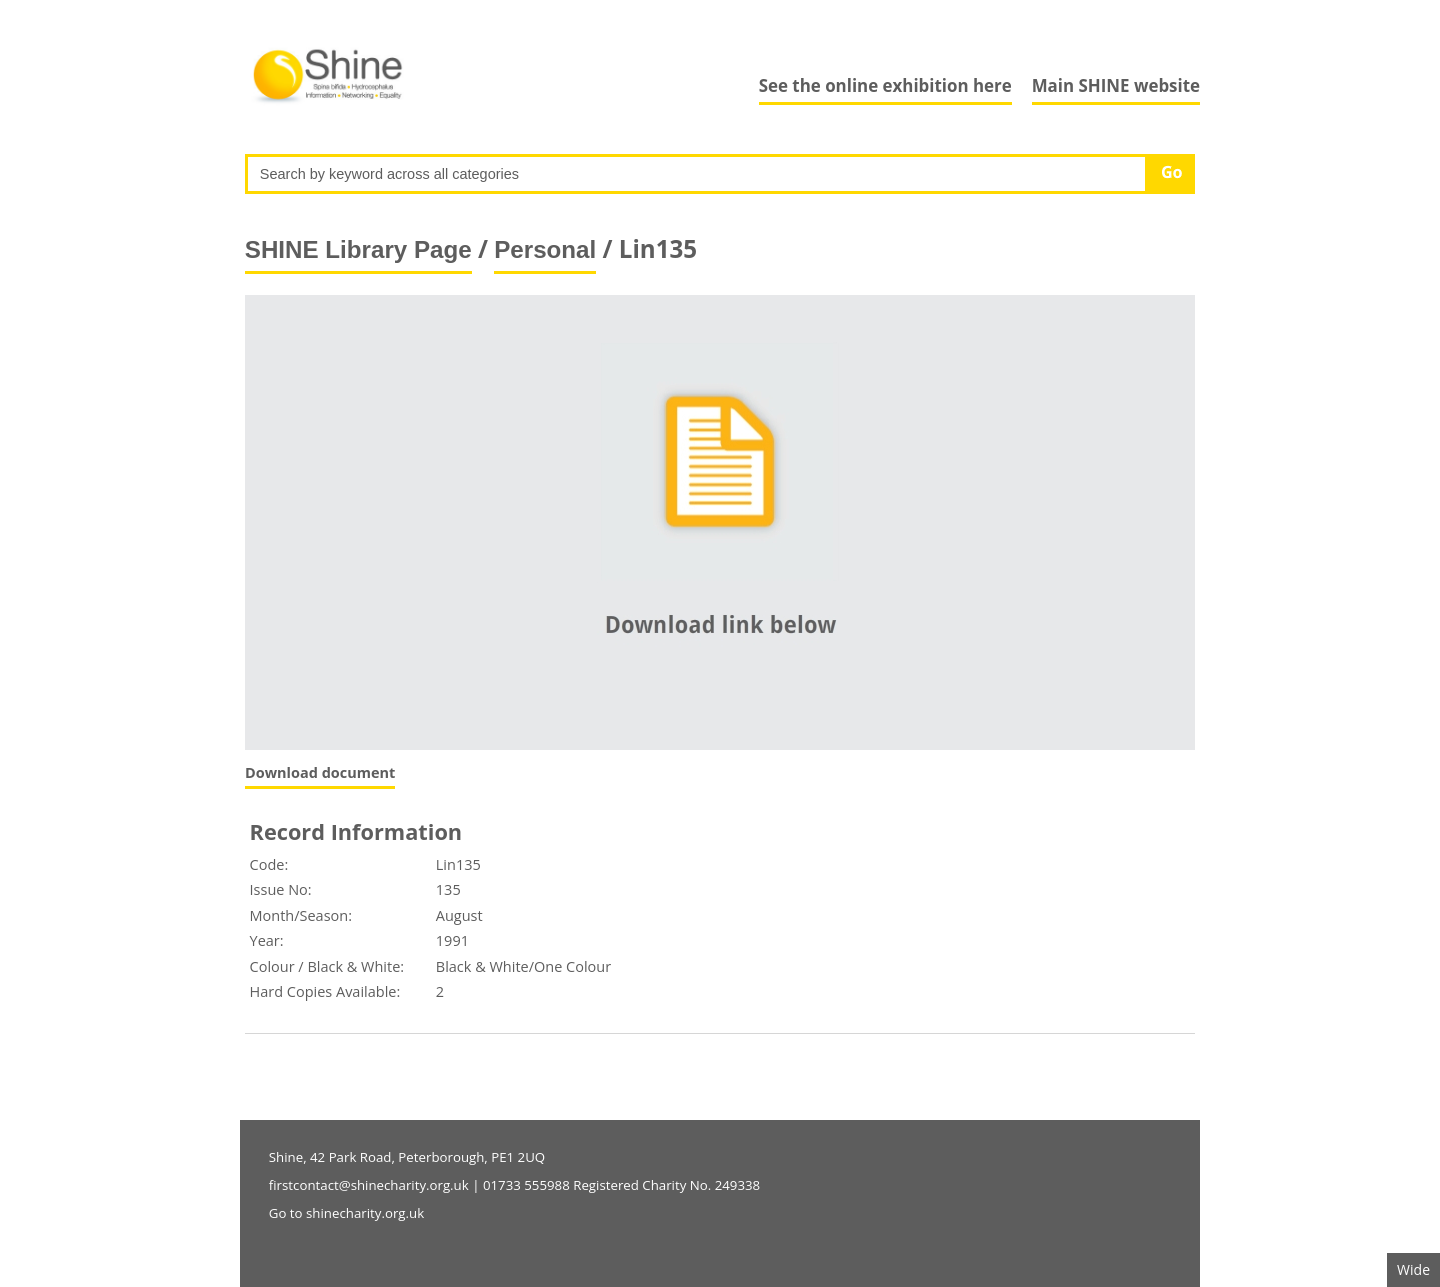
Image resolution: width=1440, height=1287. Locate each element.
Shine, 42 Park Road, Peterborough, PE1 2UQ (407, 1157)
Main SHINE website (1116, 85)
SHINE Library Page (358, 249)
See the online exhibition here (885, 85)
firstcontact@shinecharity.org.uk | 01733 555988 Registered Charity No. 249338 (514, 1185)
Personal (545, 249)
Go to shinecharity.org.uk (346, 1213)
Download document (320, 772)
